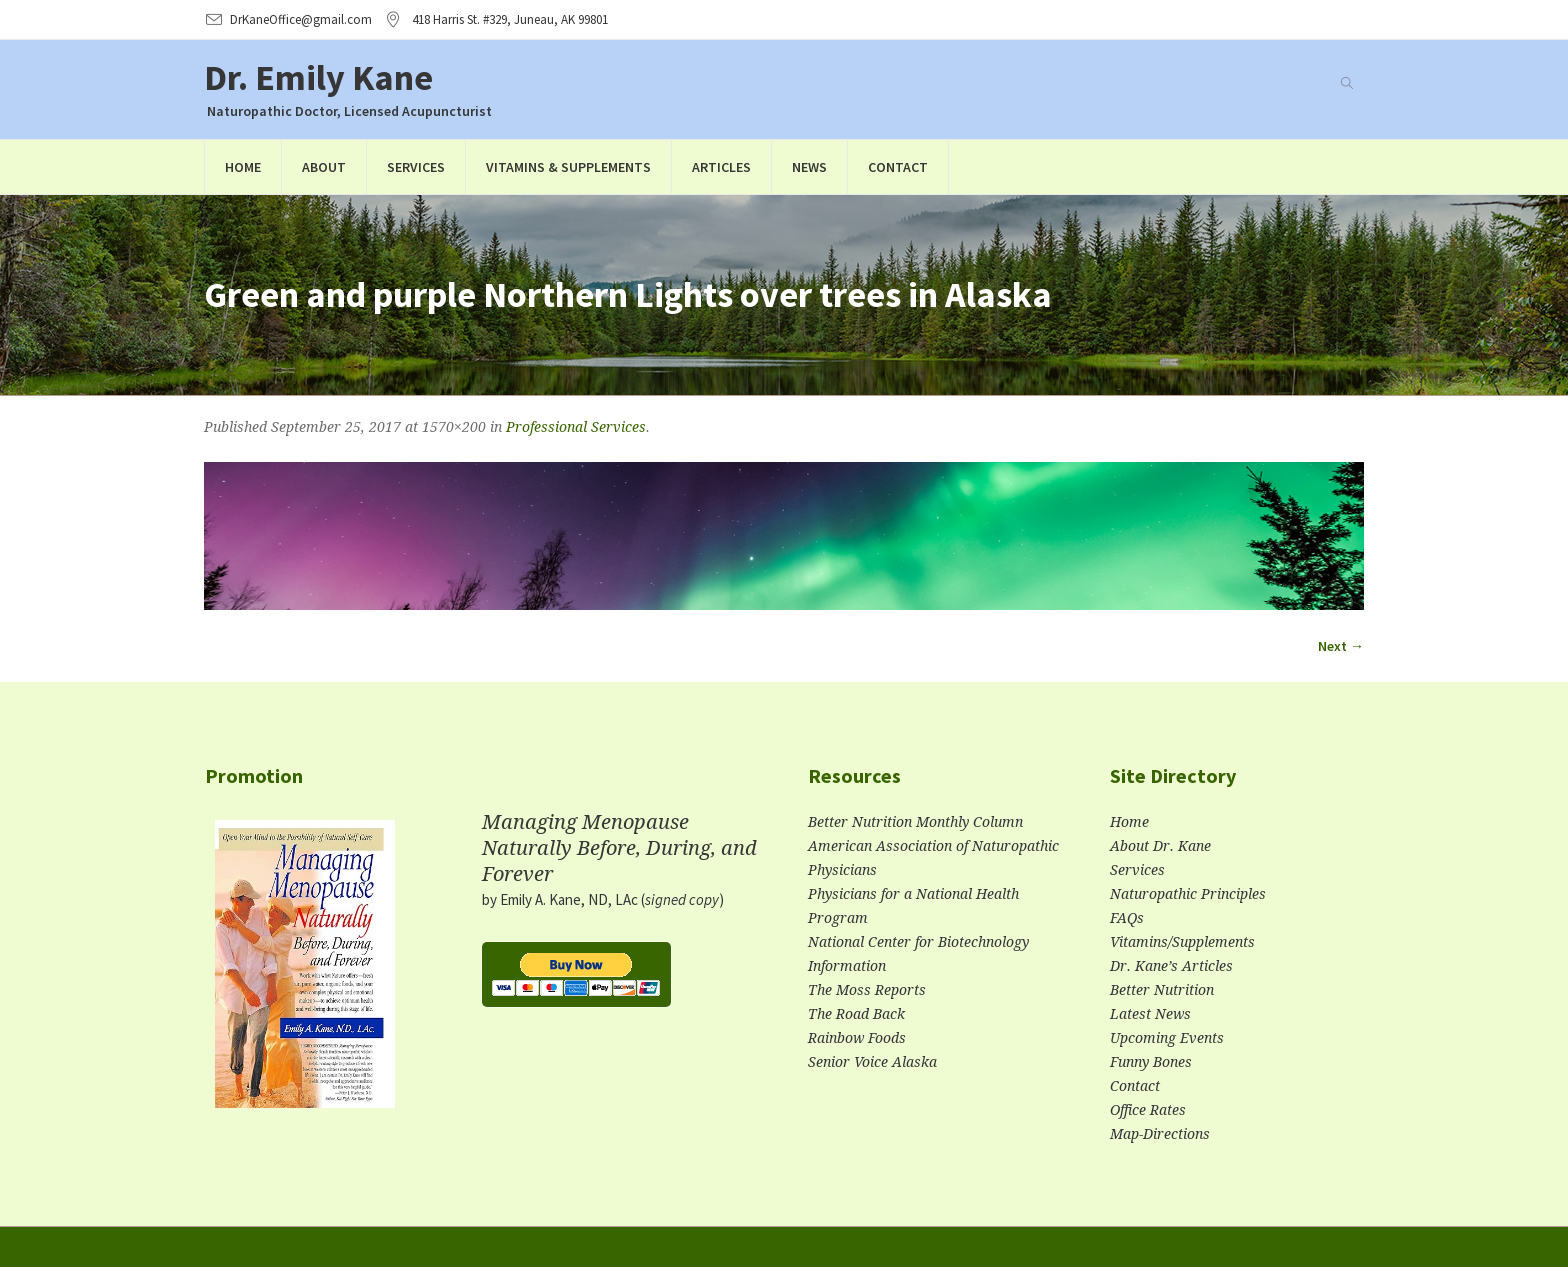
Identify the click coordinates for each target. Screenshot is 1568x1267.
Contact (1135, 1086)
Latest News (1150, 1014)
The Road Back (856, 1014)
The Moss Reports (867, 990)
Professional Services (576, 427)
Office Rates (1148, 1110)
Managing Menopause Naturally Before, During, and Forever (619, 848)
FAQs (1127, 918)
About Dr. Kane (1160, 846)
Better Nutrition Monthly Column (915, 822)
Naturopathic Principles (1188, 894)
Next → (1341, 646)
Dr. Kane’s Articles (1171, 966)
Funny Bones (1151, 1062)
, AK (510, 19)
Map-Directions (1160, 1134)
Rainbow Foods (857, 1038)
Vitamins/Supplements (1182, 942)
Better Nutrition (1162, 990)
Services (1137, 870)
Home (1129, 822)
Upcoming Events (1167, 1038)
